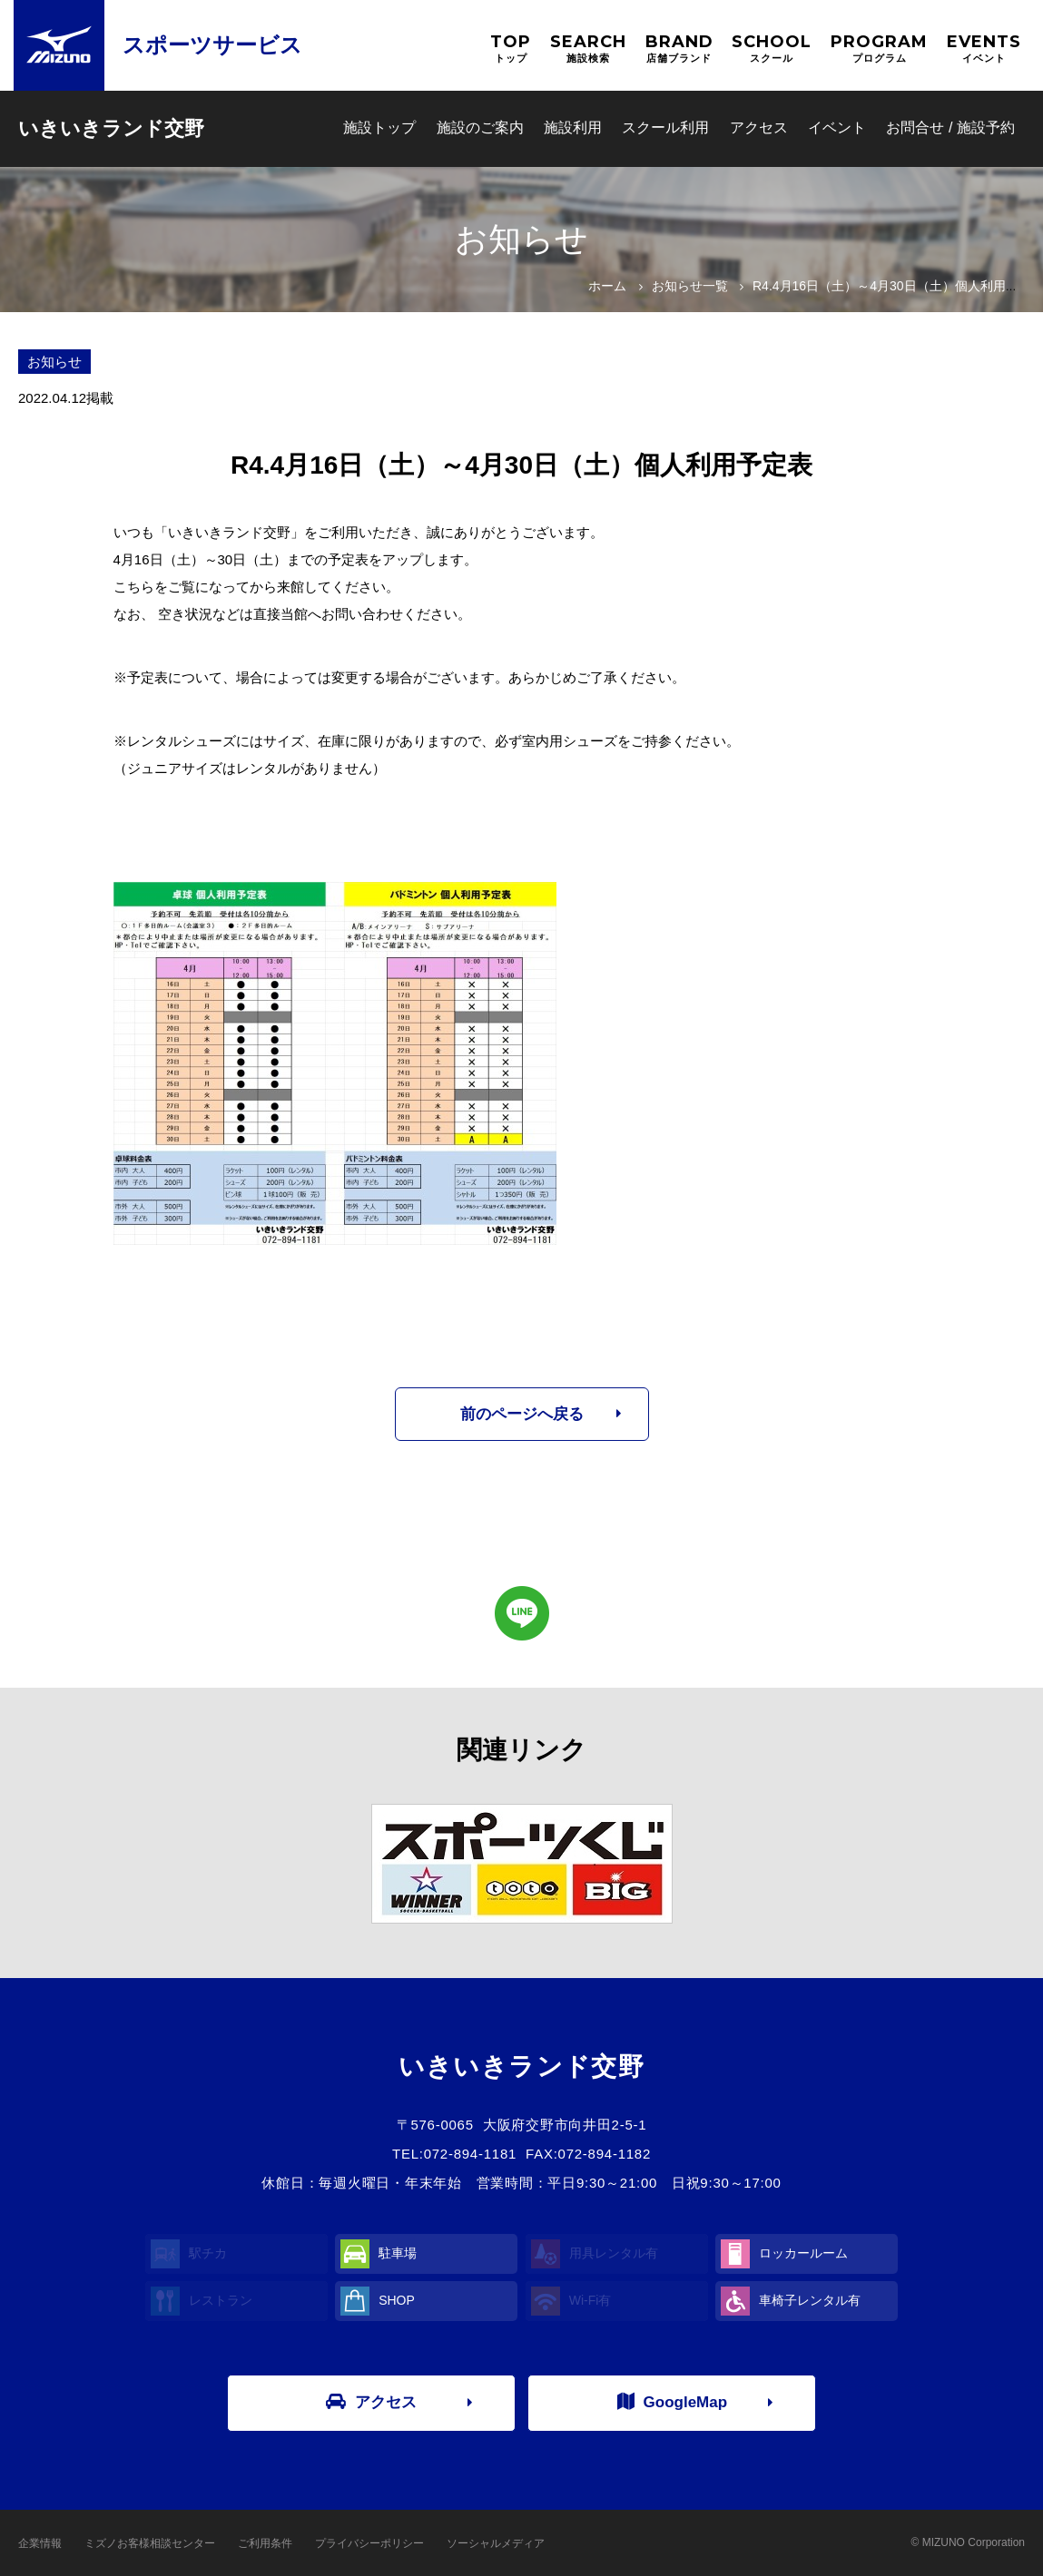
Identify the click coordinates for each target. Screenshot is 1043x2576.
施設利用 (573, 127)
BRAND (679, 48)
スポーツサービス (212, 45)
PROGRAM (879, 48)
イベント (837, 127)
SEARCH (588, 48)
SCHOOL (772, 48)
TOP (510, 48)
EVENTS (984, 48)
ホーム (607, 286)
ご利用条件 (265, 2543)
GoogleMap (672, 2402)
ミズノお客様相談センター (149, 2543)
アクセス (759, 127)
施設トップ (379, 127)
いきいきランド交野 (111, 128)
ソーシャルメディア (496, 2543)
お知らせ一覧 (690, 286)
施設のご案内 (480, 127)
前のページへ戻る (522, 1414)
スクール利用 (665, 127)
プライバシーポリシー (369, 2543)
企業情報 (40, 2543)
